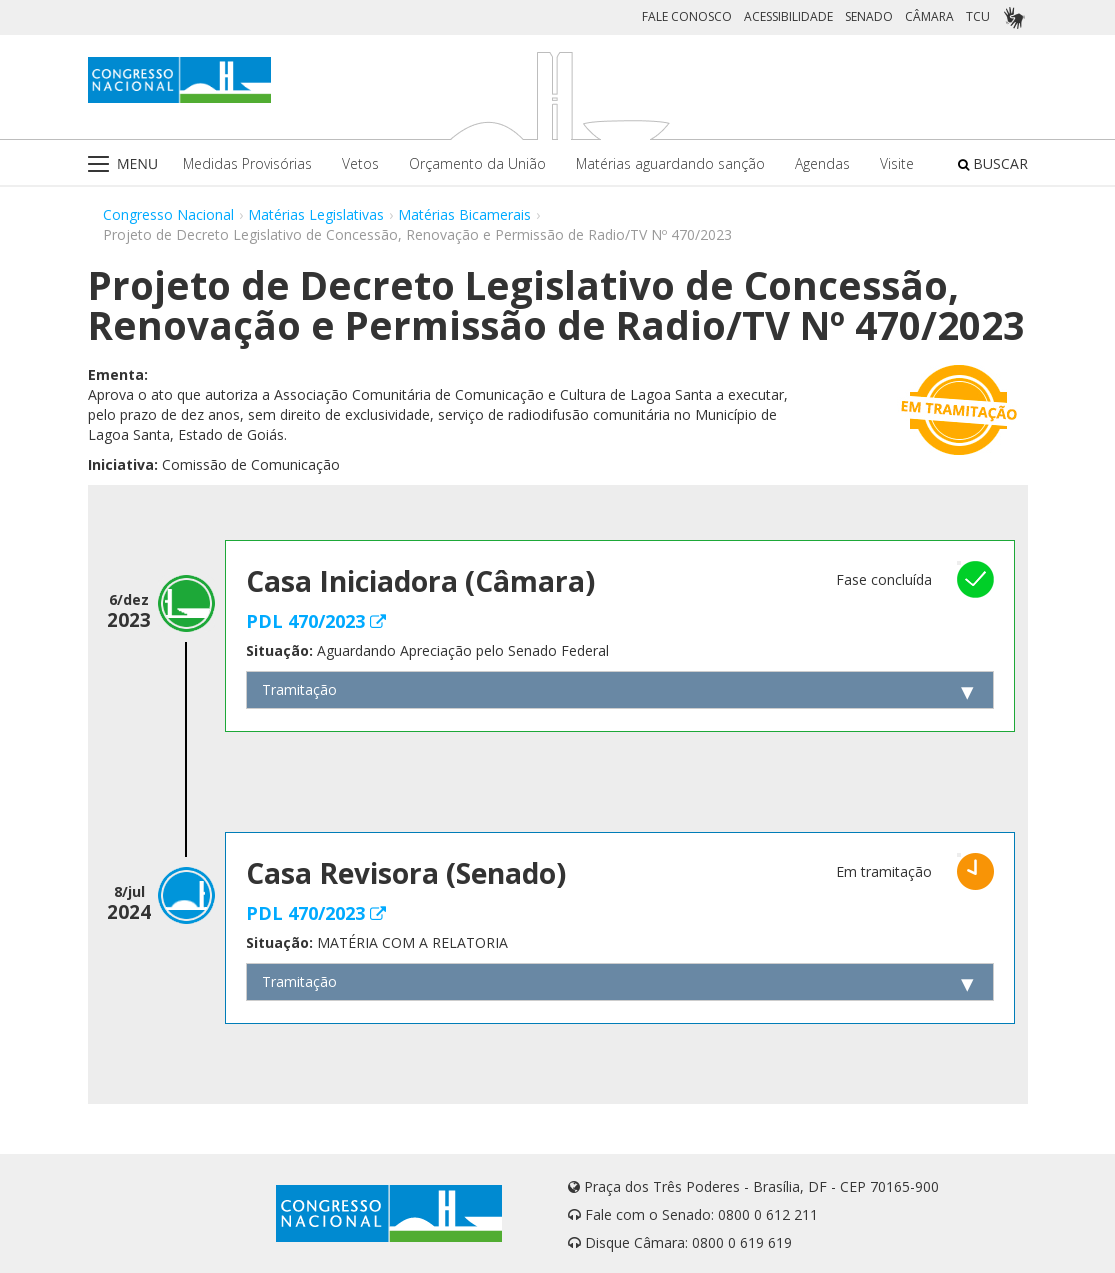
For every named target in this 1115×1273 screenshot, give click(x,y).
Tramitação (299, 689)
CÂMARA (929, 16)
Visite (897, 163)
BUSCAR (993, 163)
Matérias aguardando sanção (670, 163)
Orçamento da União (477, 163)
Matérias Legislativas (316, 214)
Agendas (822, 163)
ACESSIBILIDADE (788, 16)
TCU (978, 16)
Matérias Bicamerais (464, 214)
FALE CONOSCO (687, 16)
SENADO (869, 16)
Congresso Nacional (168, 214)
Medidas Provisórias (247, 163)
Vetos (360, 163)
